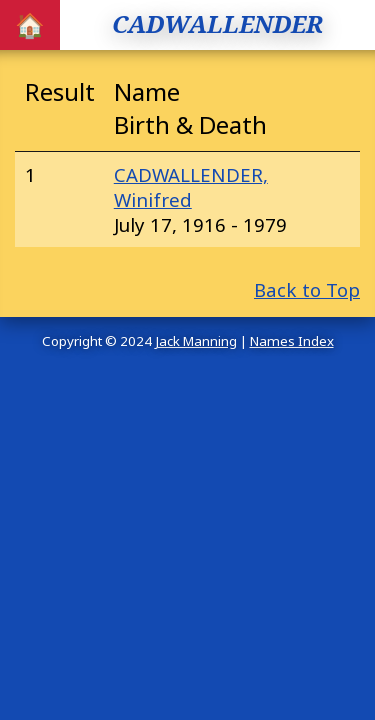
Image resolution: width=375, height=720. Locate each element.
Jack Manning (196, 341)
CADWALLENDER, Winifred (191, 187)
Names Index (292, 341)
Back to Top (307, 289)
